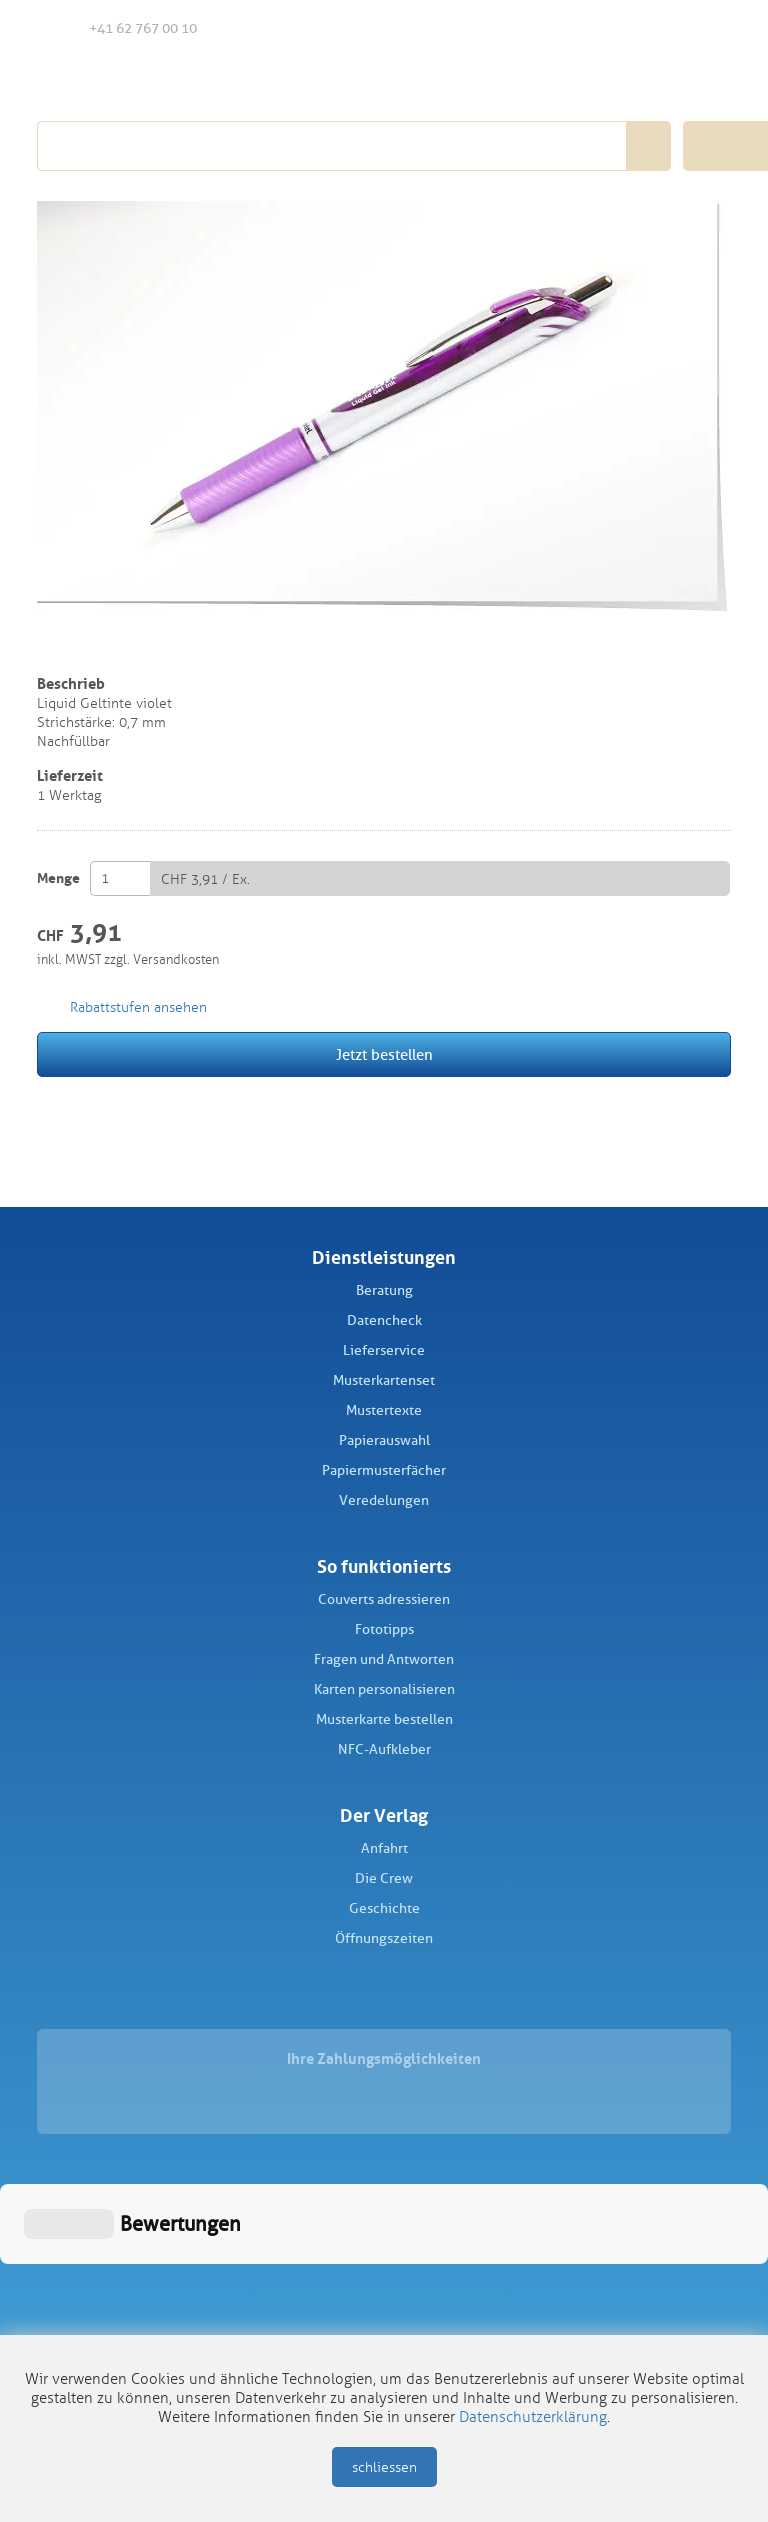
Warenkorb (708, 28)
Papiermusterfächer (384, 1470)
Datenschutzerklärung (533, 2417)
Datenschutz (450, 2315)
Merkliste (625, 29)
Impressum (313, 2315)
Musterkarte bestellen (384, 1719)
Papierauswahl (384, 1440)
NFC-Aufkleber (384, 1749)
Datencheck (384, 1320)
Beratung (384, 1290)
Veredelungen (384, 1500)
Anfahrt (384, 1848)
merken (50, 647)
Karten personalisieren (384, 1689)
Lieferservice (384, 1350)
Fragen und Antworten (384, 1659)
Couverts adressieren (384, 1599)
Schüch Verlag (149, 82)
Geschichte (384, 1908)
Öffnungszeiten (384, 1938)
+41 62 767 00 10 (127, 27)
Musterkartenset (384, 1380)
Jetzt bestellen (384, 1055)
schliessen (384, 2467)
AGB (379, 2315)
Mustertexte (384, 1410)
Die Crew (384, 1878)
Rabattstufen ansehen (138, 1007)
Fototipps (384, 1629)
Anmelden (665, 29)
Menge (58, 878)
